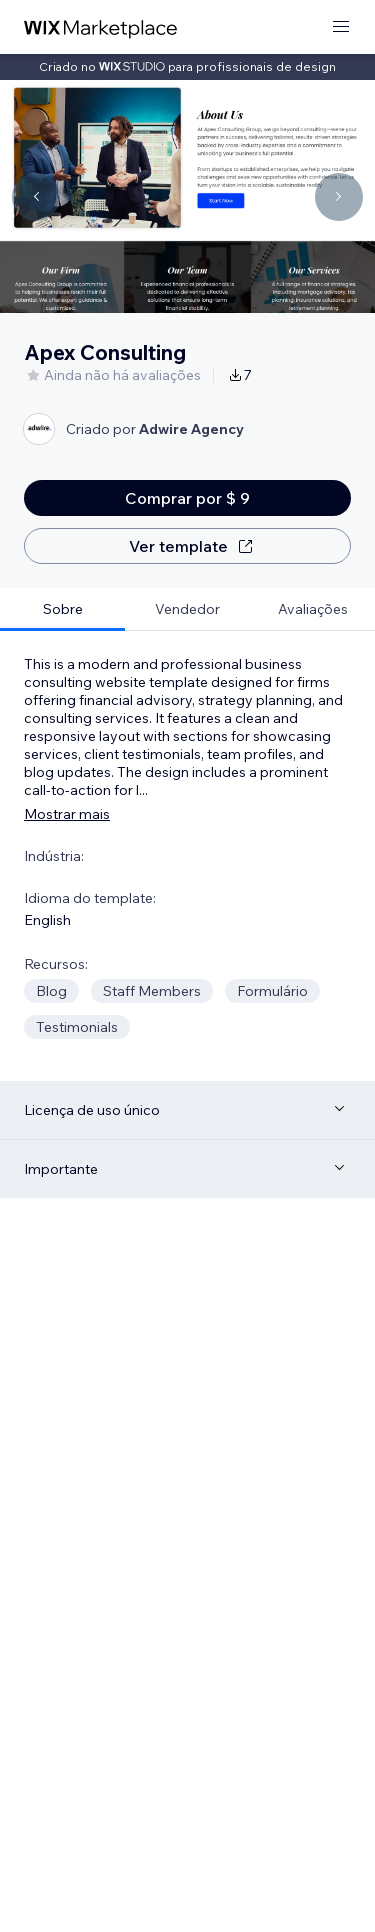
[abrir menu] (341, 27)
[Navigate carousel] (36, 197)
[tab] (62, 609)
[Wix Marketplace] (101, 27)
